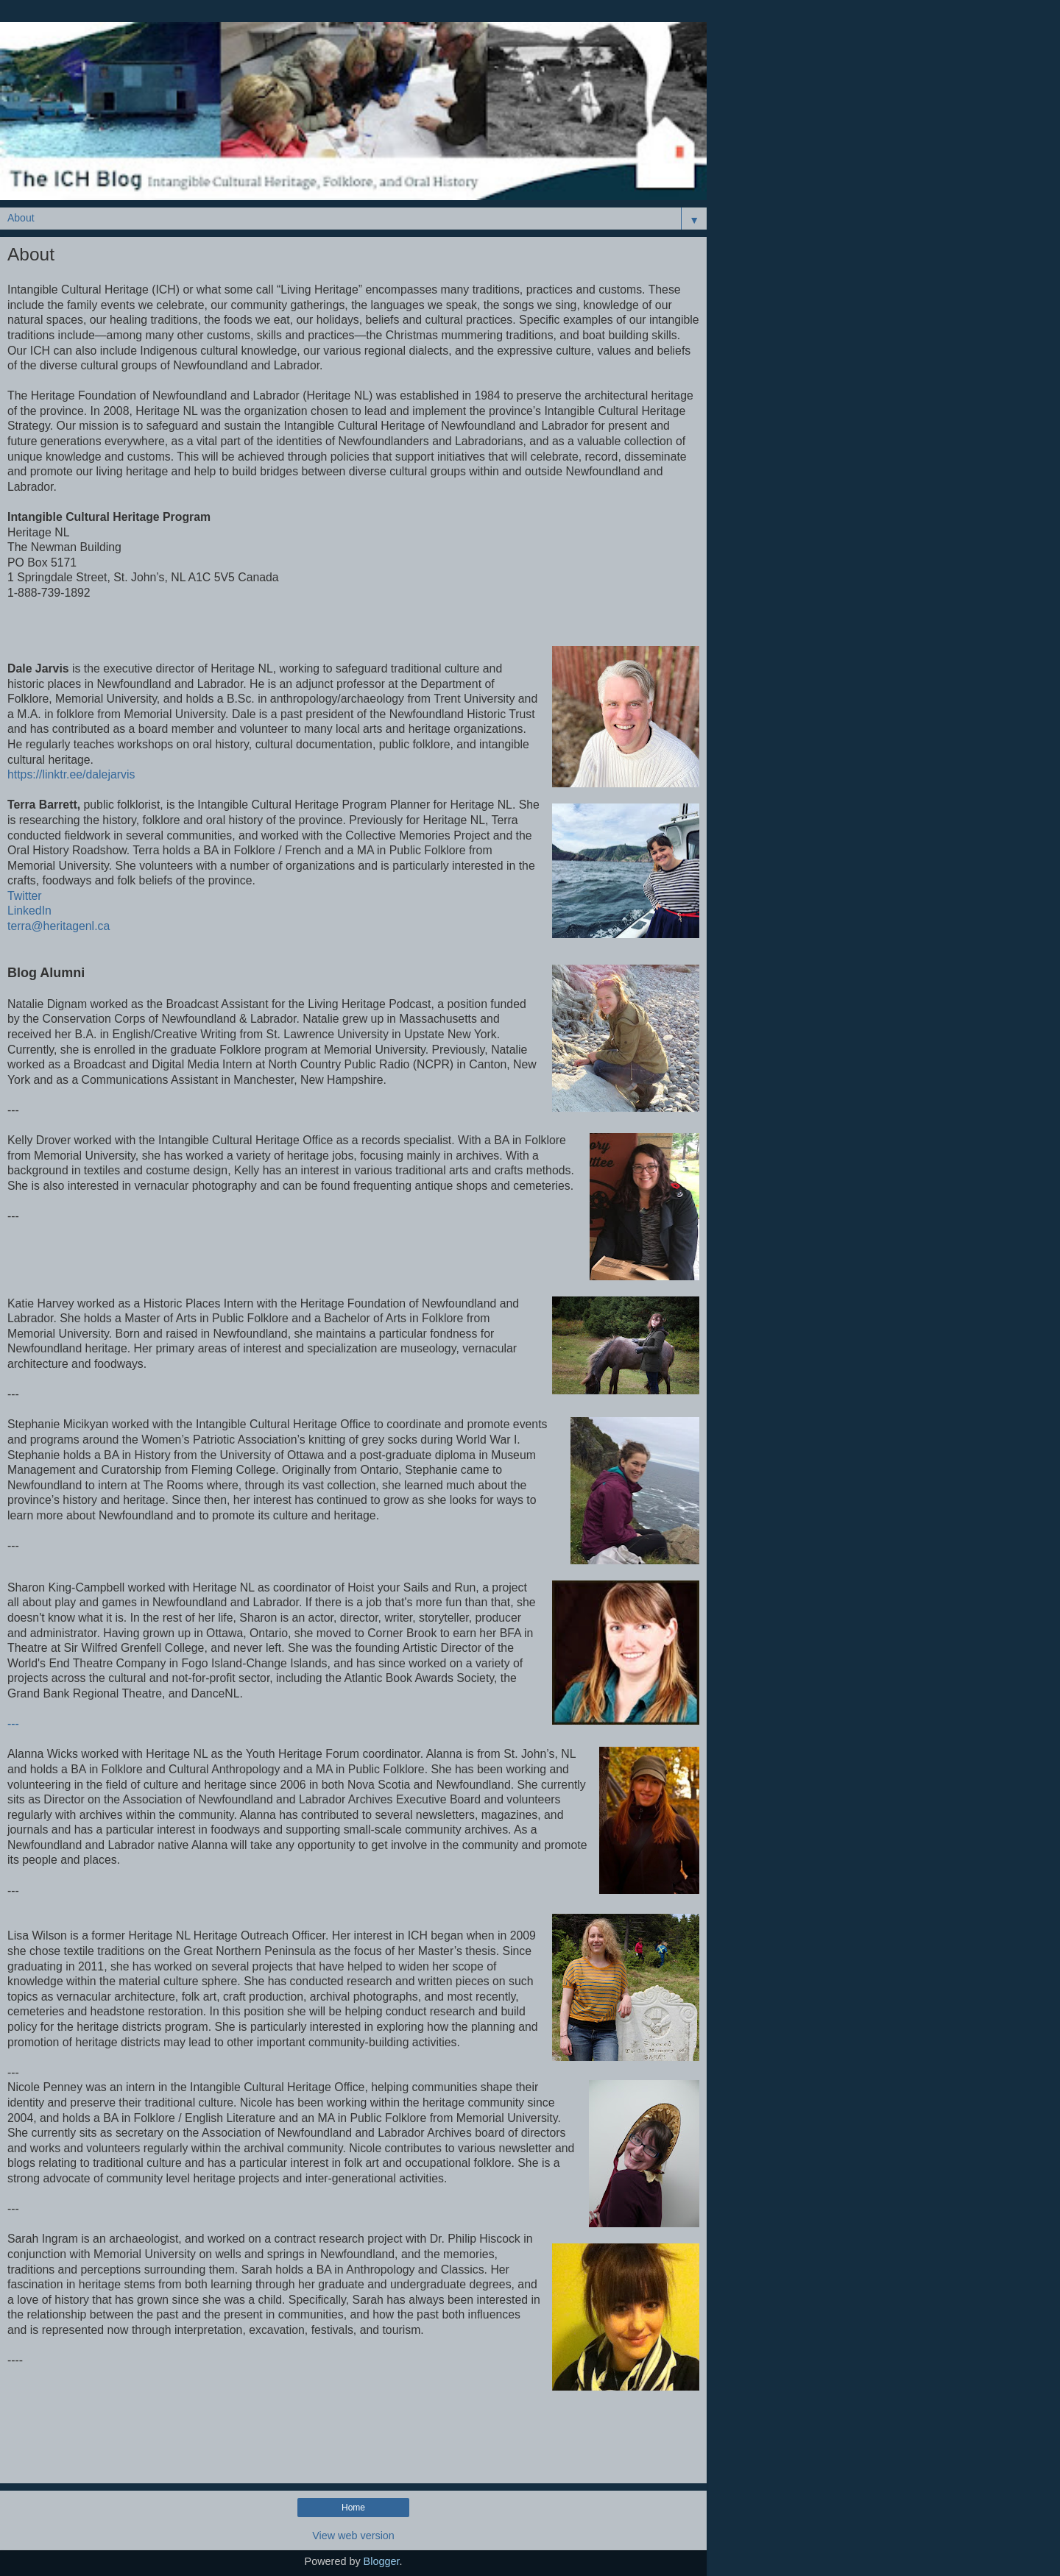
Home (353, 2507)
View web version (353, 2535)
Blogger (382, 2561)
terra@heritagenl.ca (58, 926)
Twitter (24, 896)
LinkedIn (29, 910)
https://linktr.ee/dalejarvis (71, 774)
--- (13, 1723)
